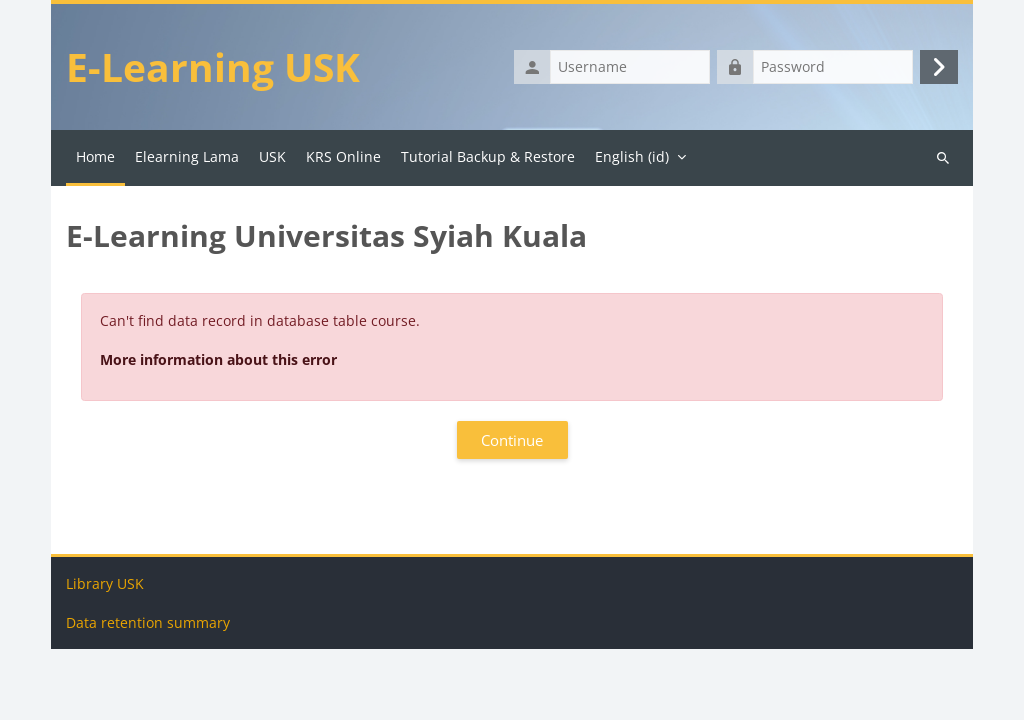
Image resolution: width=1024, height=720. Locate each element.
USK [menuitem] (272, 160)
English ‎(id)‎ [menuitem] (632, 160)
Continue (512, 444)
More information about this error (218, 363)
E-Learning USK (216, 68)
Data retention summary (148, 693)
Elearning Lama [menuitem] (187, 160)
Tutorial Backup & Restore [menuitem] (488, 160)
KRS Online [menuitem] (343, 160)
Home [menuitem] (95, 160)
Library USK (105, 654)
